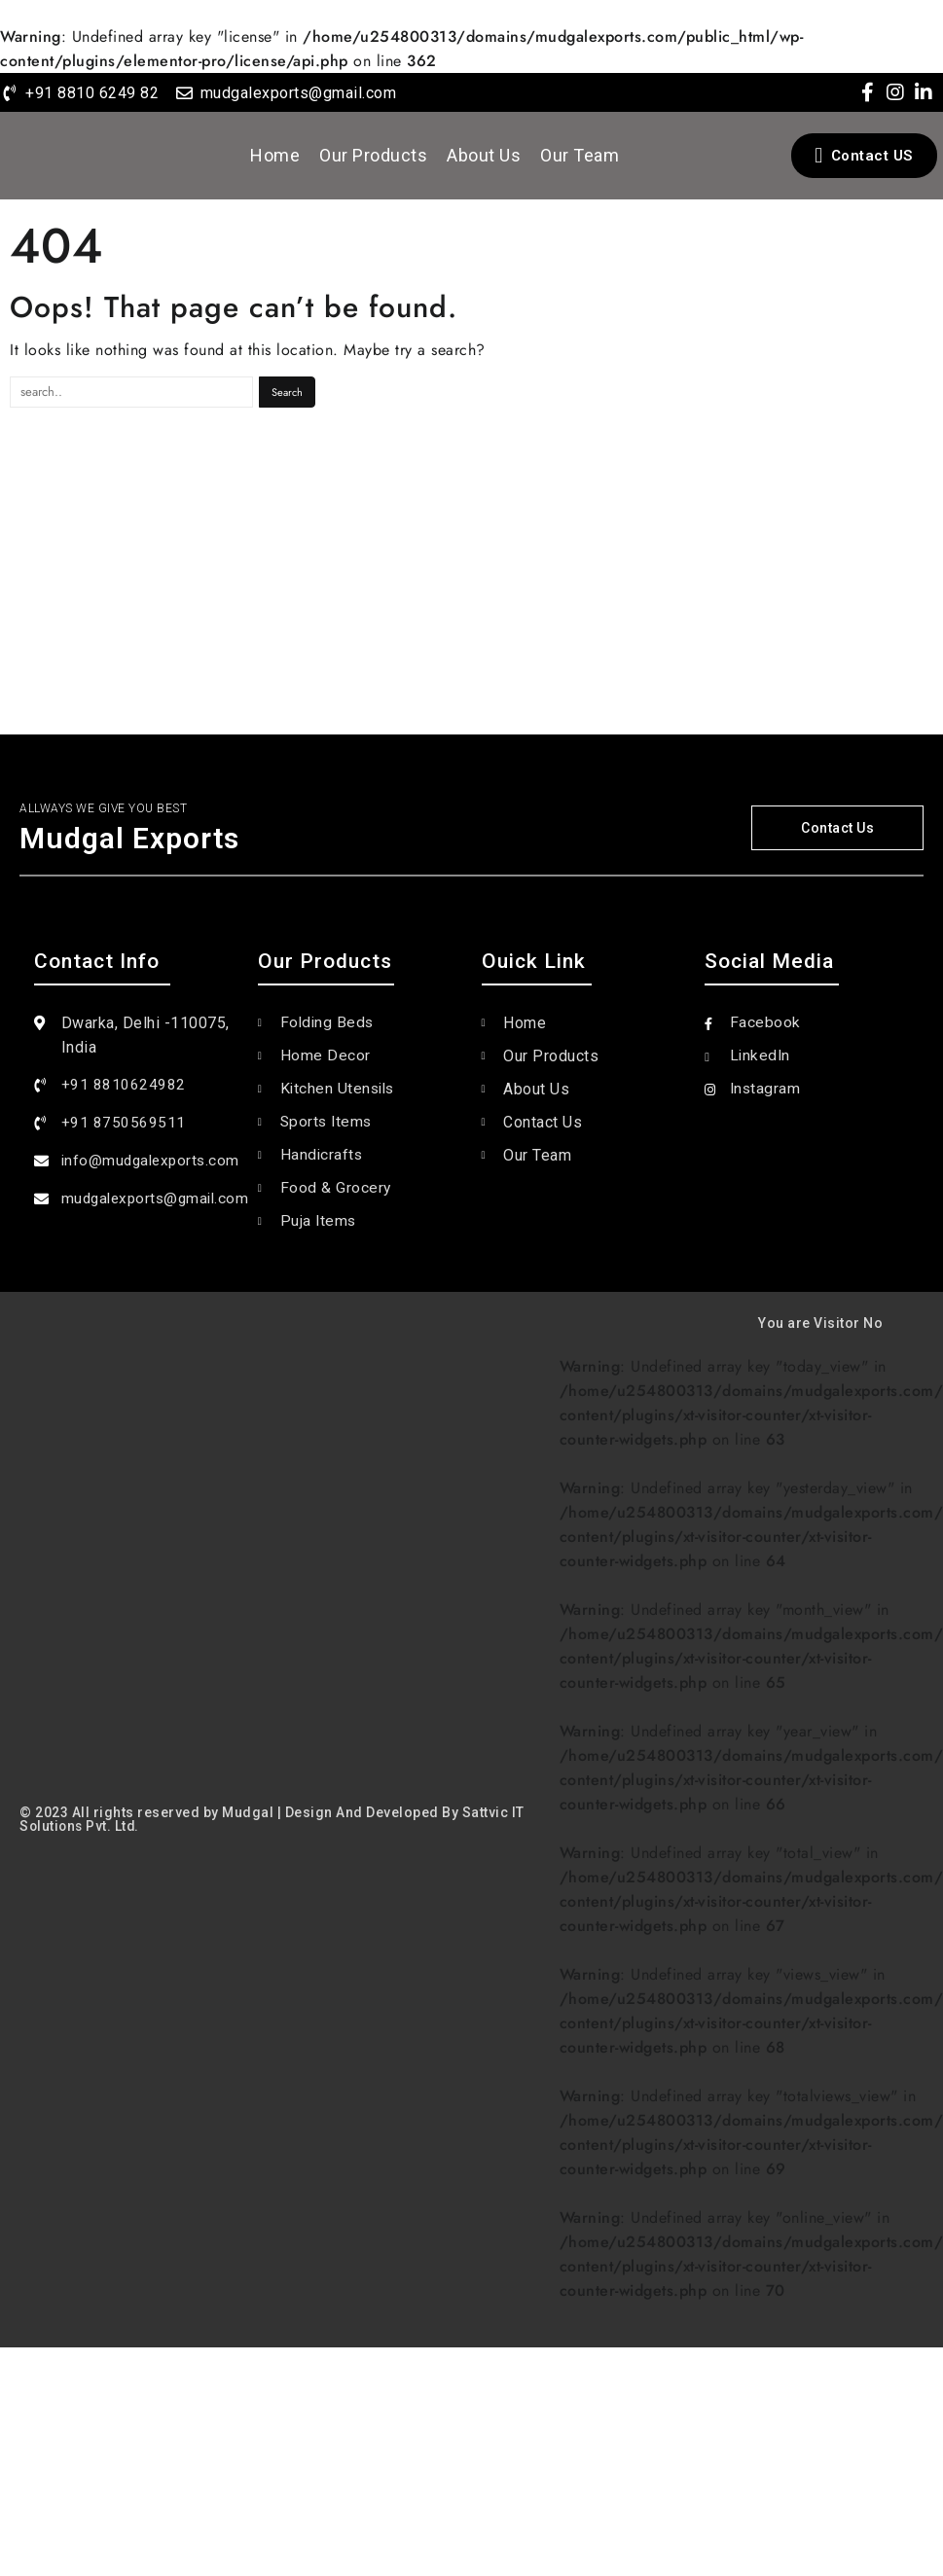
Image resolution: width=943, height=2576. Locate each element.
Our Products (373, 155)
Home (275, 155)
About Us (484, 155)
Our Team (579, 155)
